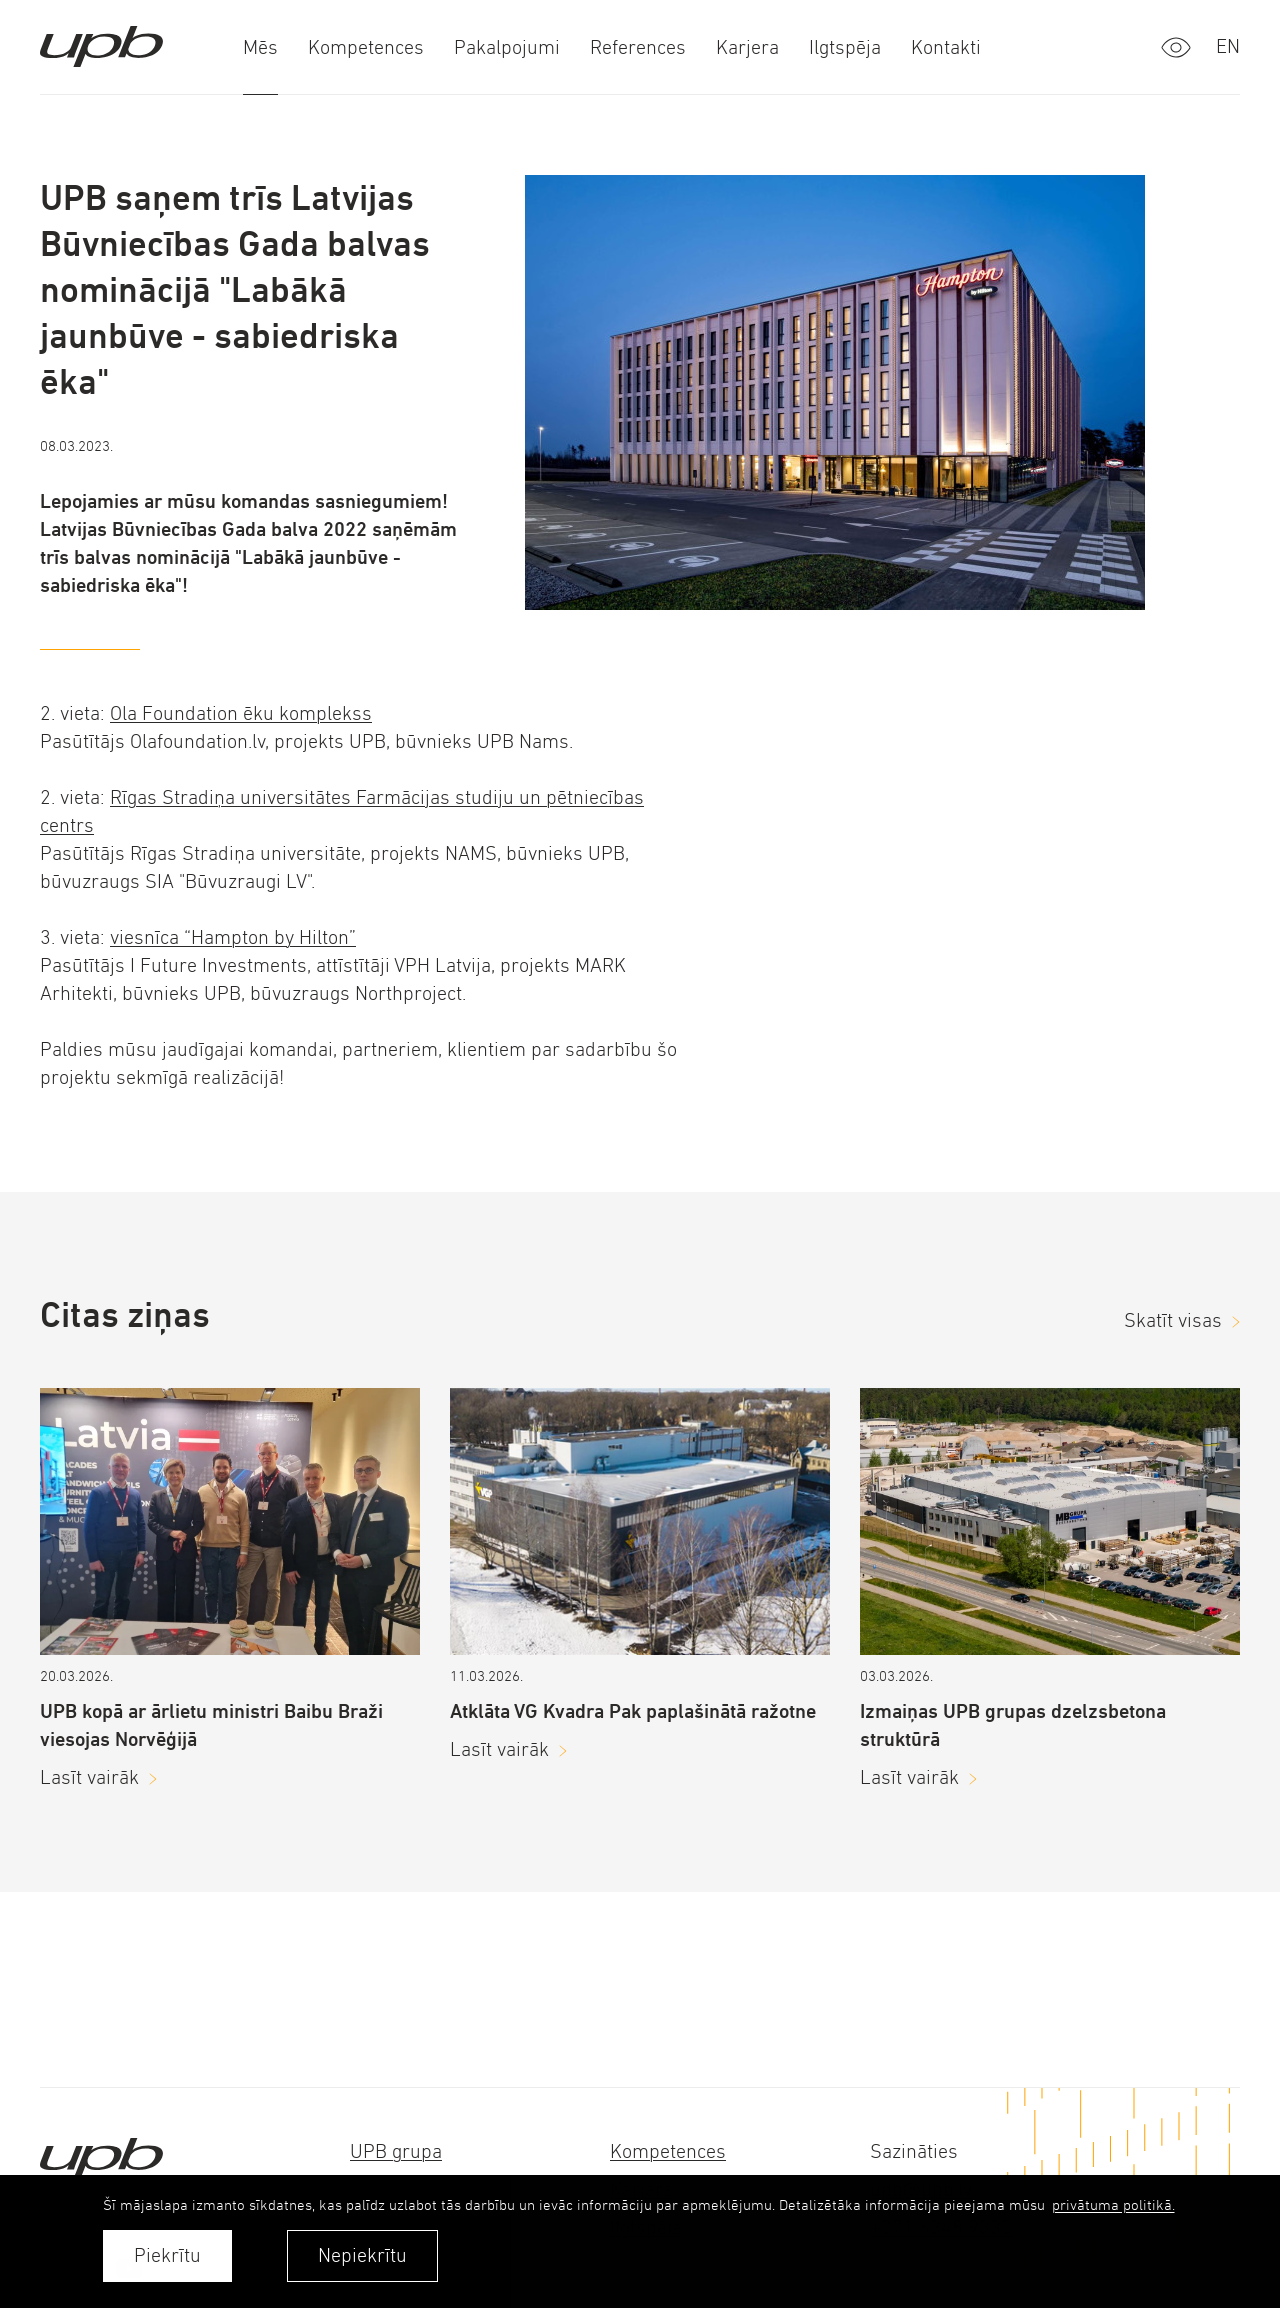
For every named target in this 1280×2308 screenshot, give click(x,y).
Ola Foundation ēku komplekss (241, 713)
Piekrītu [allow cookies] (167, 2255)
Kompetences (668, 2151)
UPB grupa (396, 2151)
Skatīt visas (1173, 1320)
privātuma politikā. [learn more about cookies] (1113, 2204)
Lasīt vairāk (89, 1777)
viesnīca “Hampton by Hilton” (233, 937)
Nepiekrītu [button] (362, 2255)
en (1228, 46)
